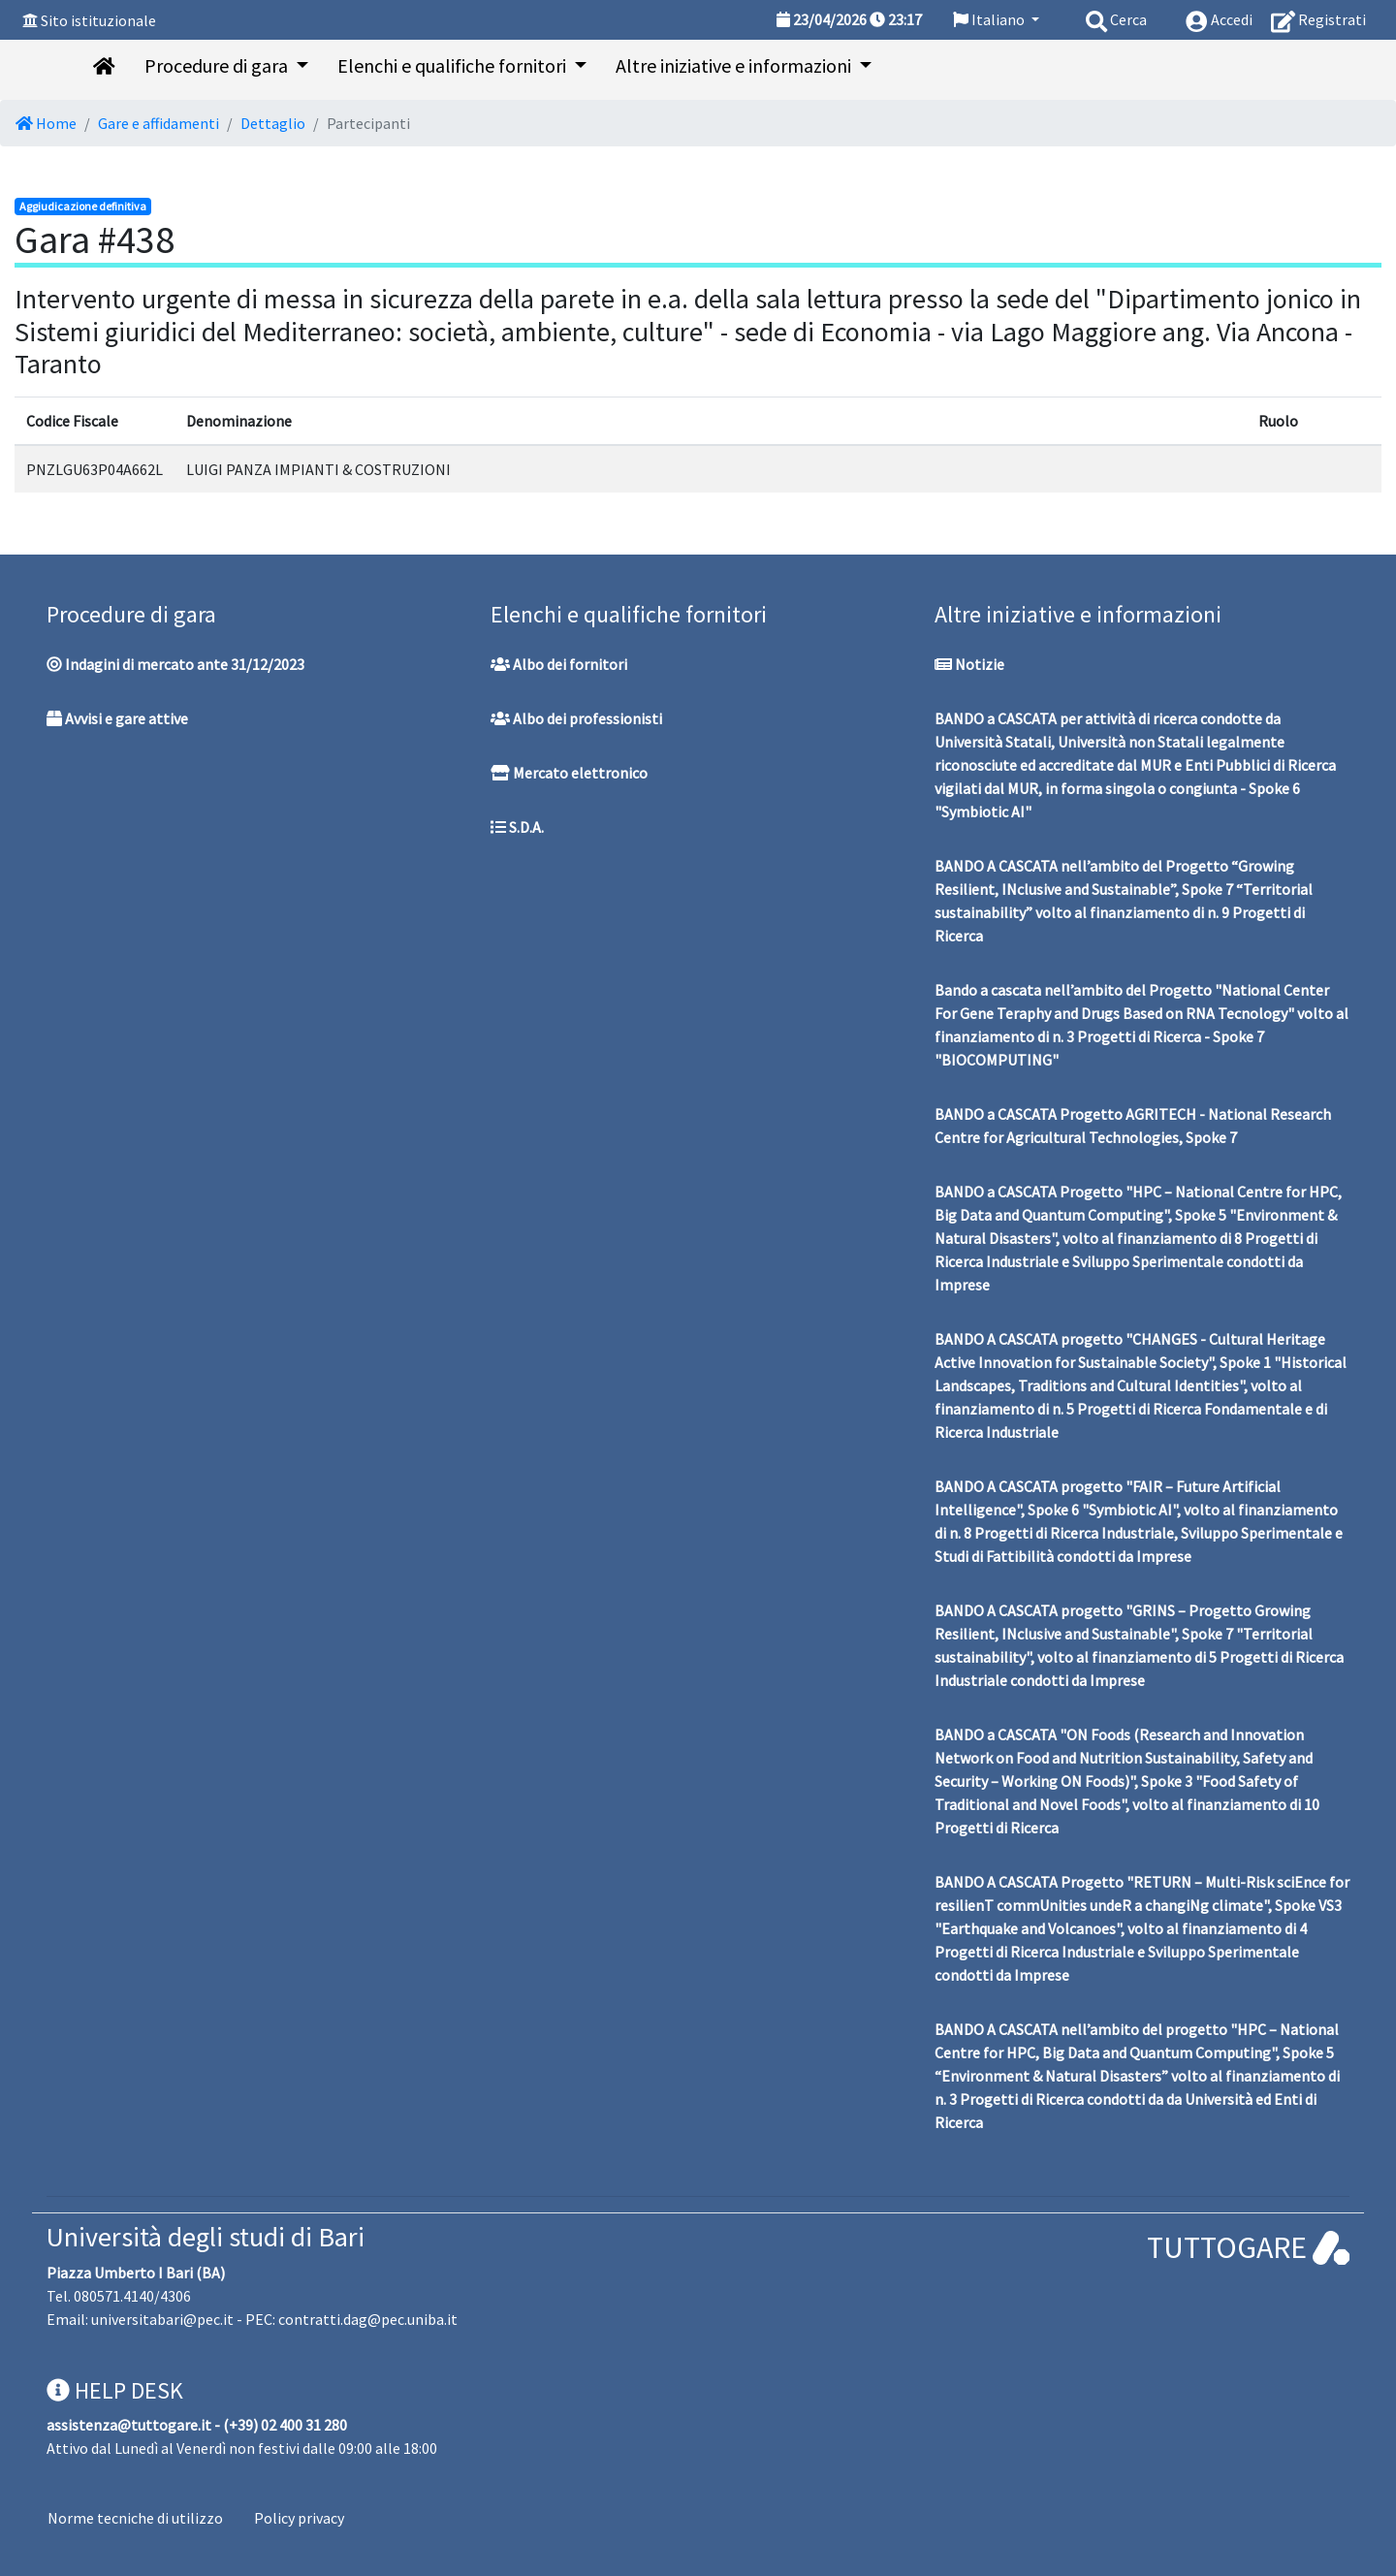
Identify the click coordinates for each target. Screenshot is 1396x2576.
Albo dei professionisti (576, 718)
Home (46, 123)
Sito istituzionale (98, 20)
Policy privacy (299, 2518)
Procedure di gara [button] (218, 65)
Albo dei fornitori (559, 664)
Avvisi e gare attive (117, 718)
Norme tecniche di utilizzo (135, 2518)
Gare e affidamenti (158, 123)
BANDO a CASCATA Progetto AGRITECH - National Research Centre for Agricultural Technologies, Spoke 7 (1133, 1125)
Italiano (990, 19)
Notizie (969, 664)
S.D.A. (517, 827)
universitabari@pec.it (162, 2319)
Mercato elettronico (569, 772)
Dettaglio (272, 123)
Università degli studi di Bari (206, 2236)
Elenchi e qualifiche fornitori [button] (453, 65)
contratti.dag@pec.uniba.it (368, 2319)
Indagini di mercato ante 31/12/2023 (175, 664)
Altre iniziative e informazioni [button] (735, 65)
